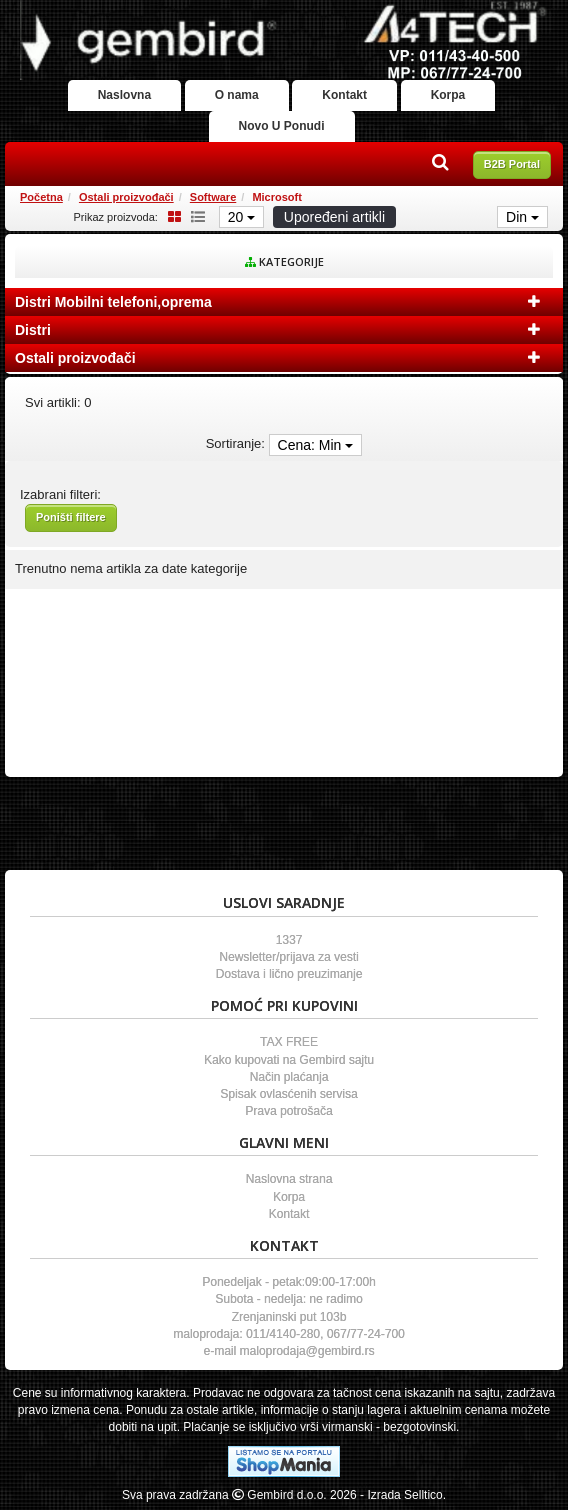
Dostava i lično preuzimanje (289, 974)
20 (241, 217)
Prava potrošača (288, 1111)
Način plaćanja (289, 1077)
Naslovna (124, 95)
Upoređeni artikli (334, 217)
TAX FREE (289, 1042)
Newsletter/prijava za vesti (288, 957)
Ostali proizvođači (126, 197)
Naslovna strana (289, 1179)
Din (522, 217)
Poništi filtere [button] (71, 517)
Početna (41, 197)
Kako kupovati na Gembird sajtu (289, 1060)
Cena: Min (316, 445)
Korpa (448, 95)
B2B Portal (512, 164)
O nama (237, 95)
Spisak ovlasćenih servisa (288, 1094)
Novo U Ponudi (282, 126)
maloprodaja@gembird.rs (307, 1351)
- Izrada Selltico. (403, 1495)
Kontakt (344, 95)
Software (213, 197)
